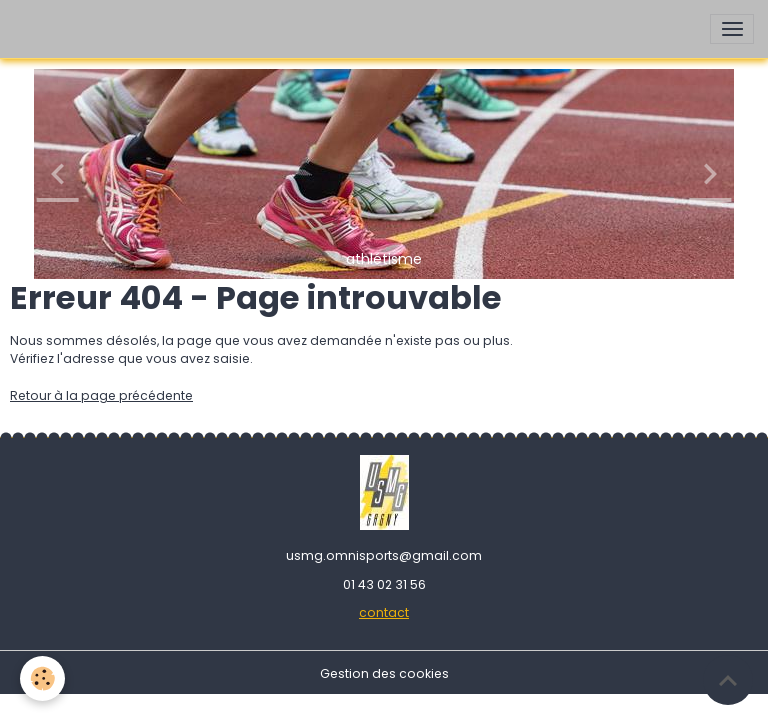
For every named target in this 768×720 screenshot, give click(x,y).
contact (384, 612)
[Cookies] (42, 678)
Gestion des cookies (384, 673)
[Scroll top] (728, 680)
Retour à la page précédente (101, 395)
